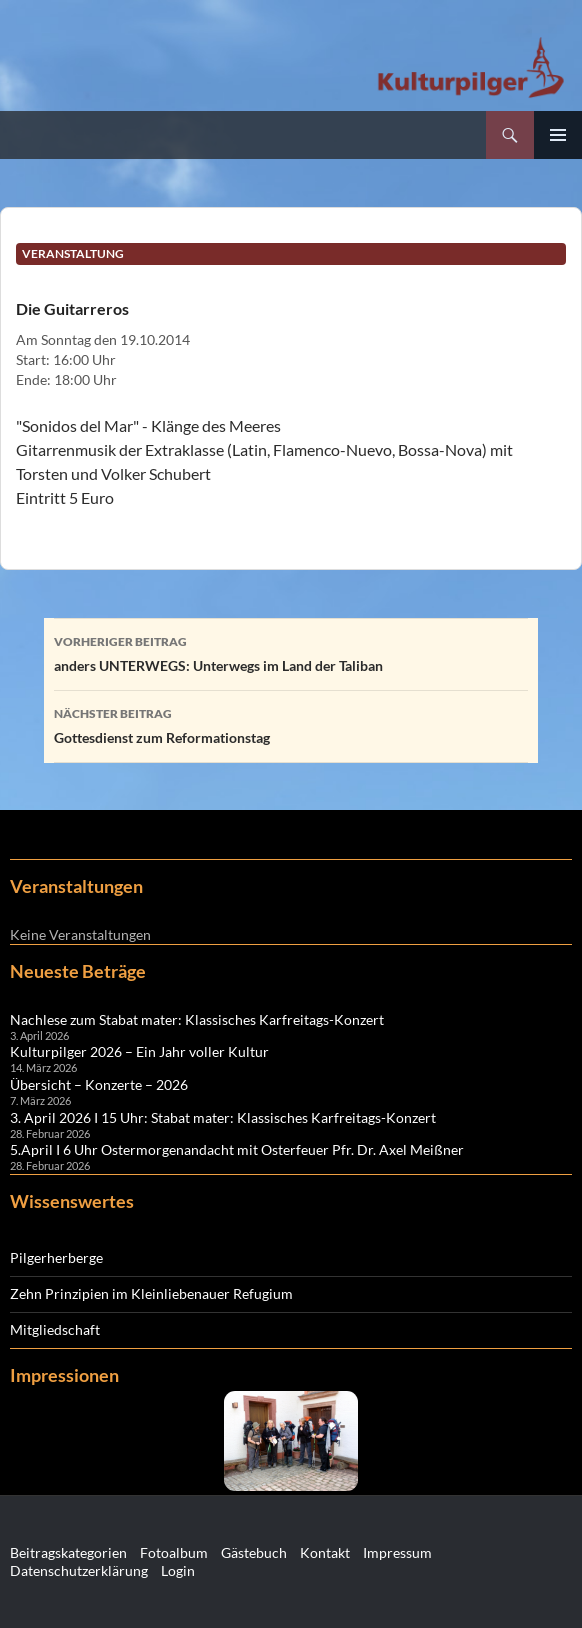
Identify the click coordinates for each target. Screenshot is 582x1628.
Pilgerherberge (56, 1257)
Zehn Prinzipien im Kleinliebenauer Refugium (151, 1293)
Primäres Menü (558, 135)
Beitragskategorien (68, 1552)
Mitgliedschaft (55, 1329)
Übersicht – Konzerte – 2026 (99, 1084)
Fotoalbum (174, 1552)
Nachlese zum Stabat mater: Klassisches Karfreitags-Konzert (197, 1019)
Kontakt (325, 1552)
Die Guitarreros (72, 308)
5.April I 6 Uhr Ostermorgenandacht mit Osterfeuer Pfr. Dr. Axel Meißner (237, 1149)
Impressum (397, 1552)
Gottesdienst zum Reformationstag (291, 724)
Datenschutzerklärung (79, 1570)
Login (178, 1570)
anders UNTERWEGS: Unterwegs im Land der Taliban (291, 652)
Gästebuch (254, 1552)
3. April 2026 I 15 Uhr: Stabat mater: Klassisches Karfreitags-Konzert (223, 1117)
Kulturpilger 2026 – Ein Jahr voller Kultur (139, 1051)
